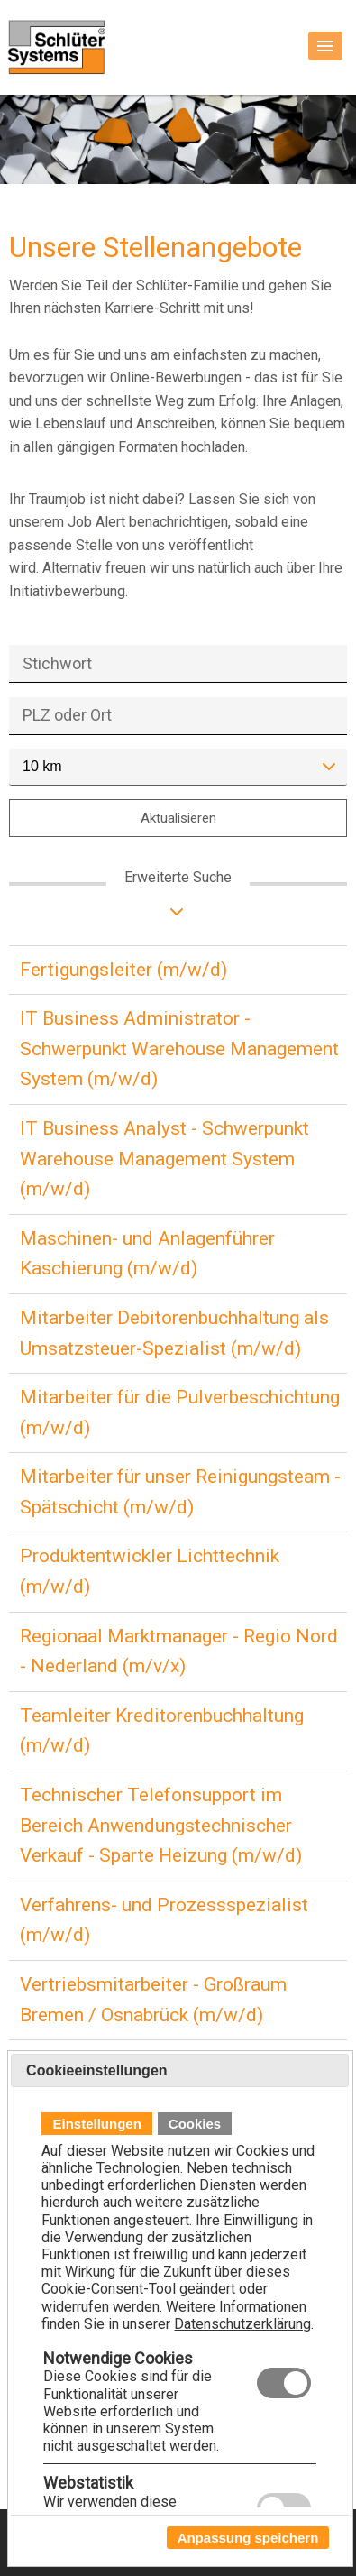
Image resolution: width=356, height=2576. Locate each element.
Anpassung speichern (248, 2537)
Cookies (195, 2123)
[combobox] (178, 767)
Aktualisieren (178, 818)
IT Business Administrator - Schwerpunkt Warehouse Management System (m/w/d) (179, 1048)
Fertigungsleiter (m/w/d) (123, 969)
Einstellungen (96, 2123)
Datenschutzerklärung (242, 2323)
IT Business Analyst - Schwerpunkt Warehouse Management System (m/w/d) (164, 1159)
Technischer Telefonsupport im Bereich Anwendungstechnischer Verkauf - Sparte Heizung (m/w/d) (161, 1825)
